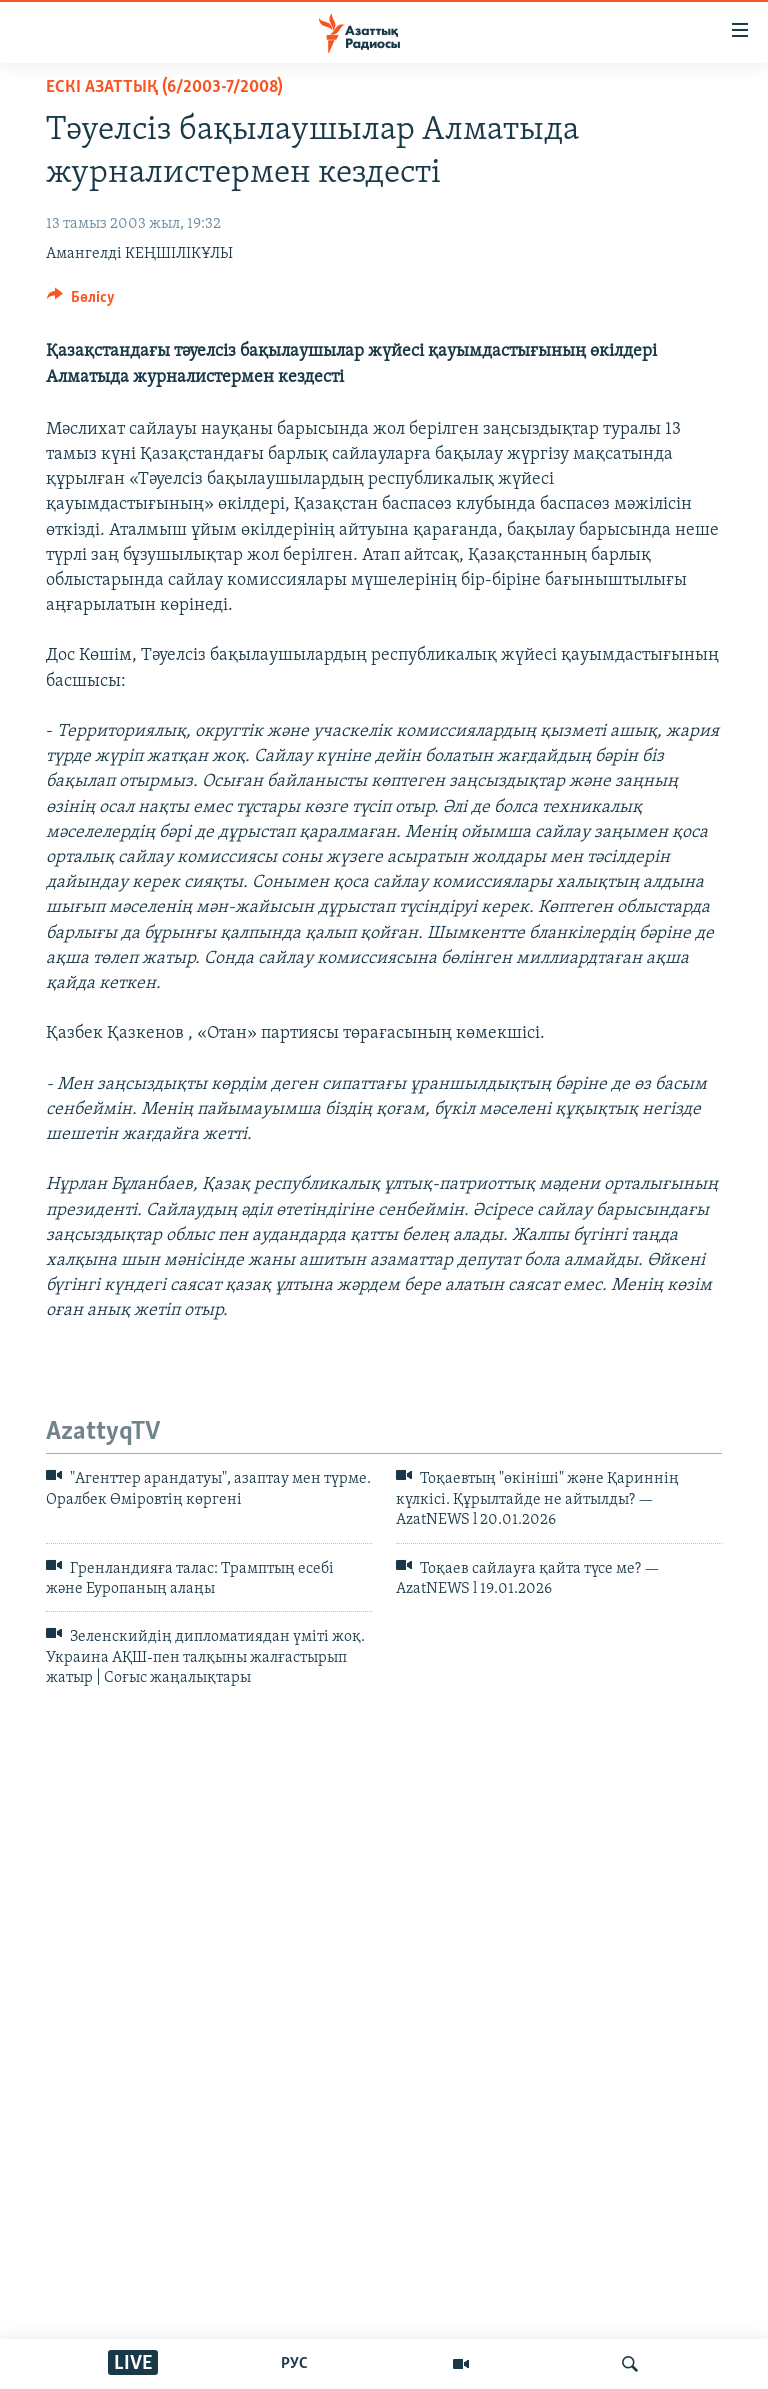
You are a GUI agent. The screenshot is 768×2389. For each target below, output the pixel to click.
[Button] (81, 302)
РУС (294, 2364)
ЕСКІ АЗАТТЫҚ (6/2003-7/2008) (164, 87)
